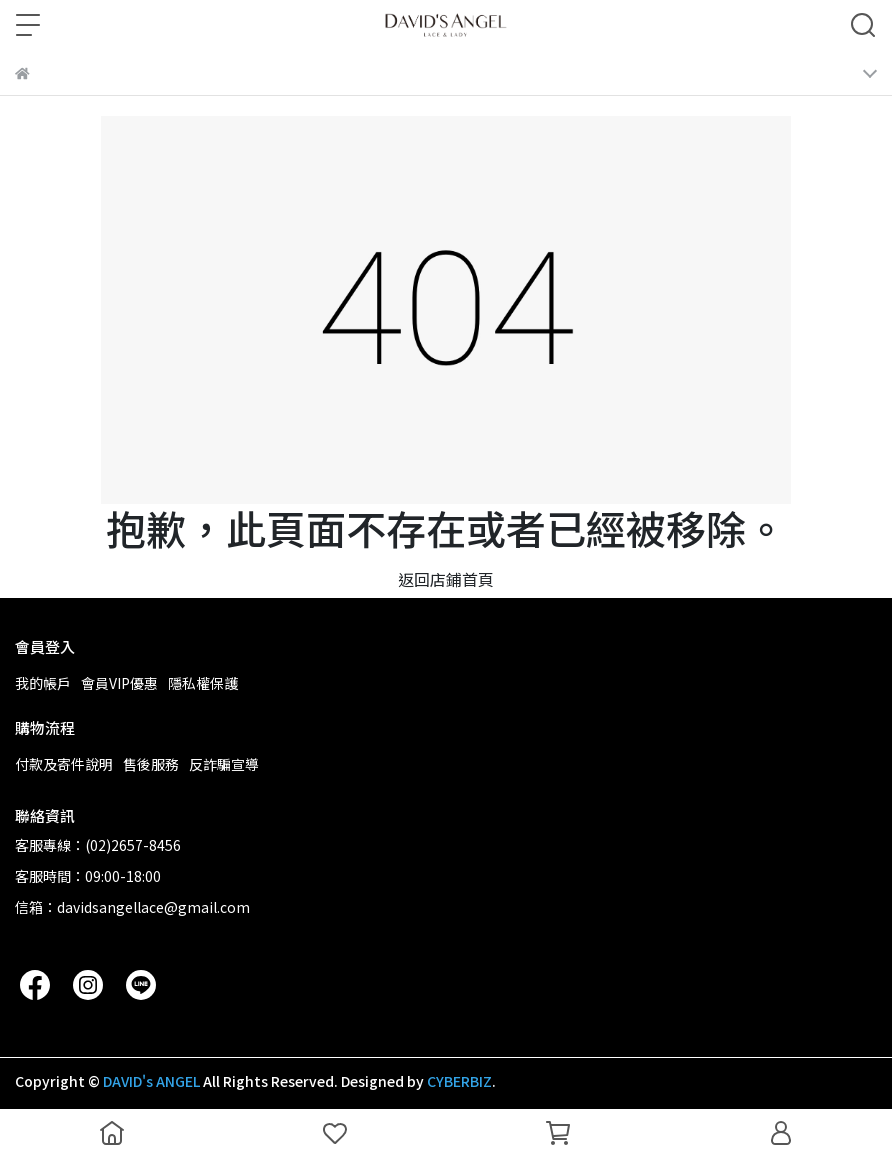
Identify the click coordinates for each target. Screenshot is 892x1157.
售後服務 (151, 764)
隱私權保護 (203, 683)
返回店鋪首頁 (446, 579)
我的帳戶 (43, 683)
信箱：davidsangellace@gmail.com (132, 907)
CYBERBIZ (459, 1081)
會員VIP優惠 (119, 683)
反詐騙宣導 (224, 764)
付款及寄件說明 (64, 764)
